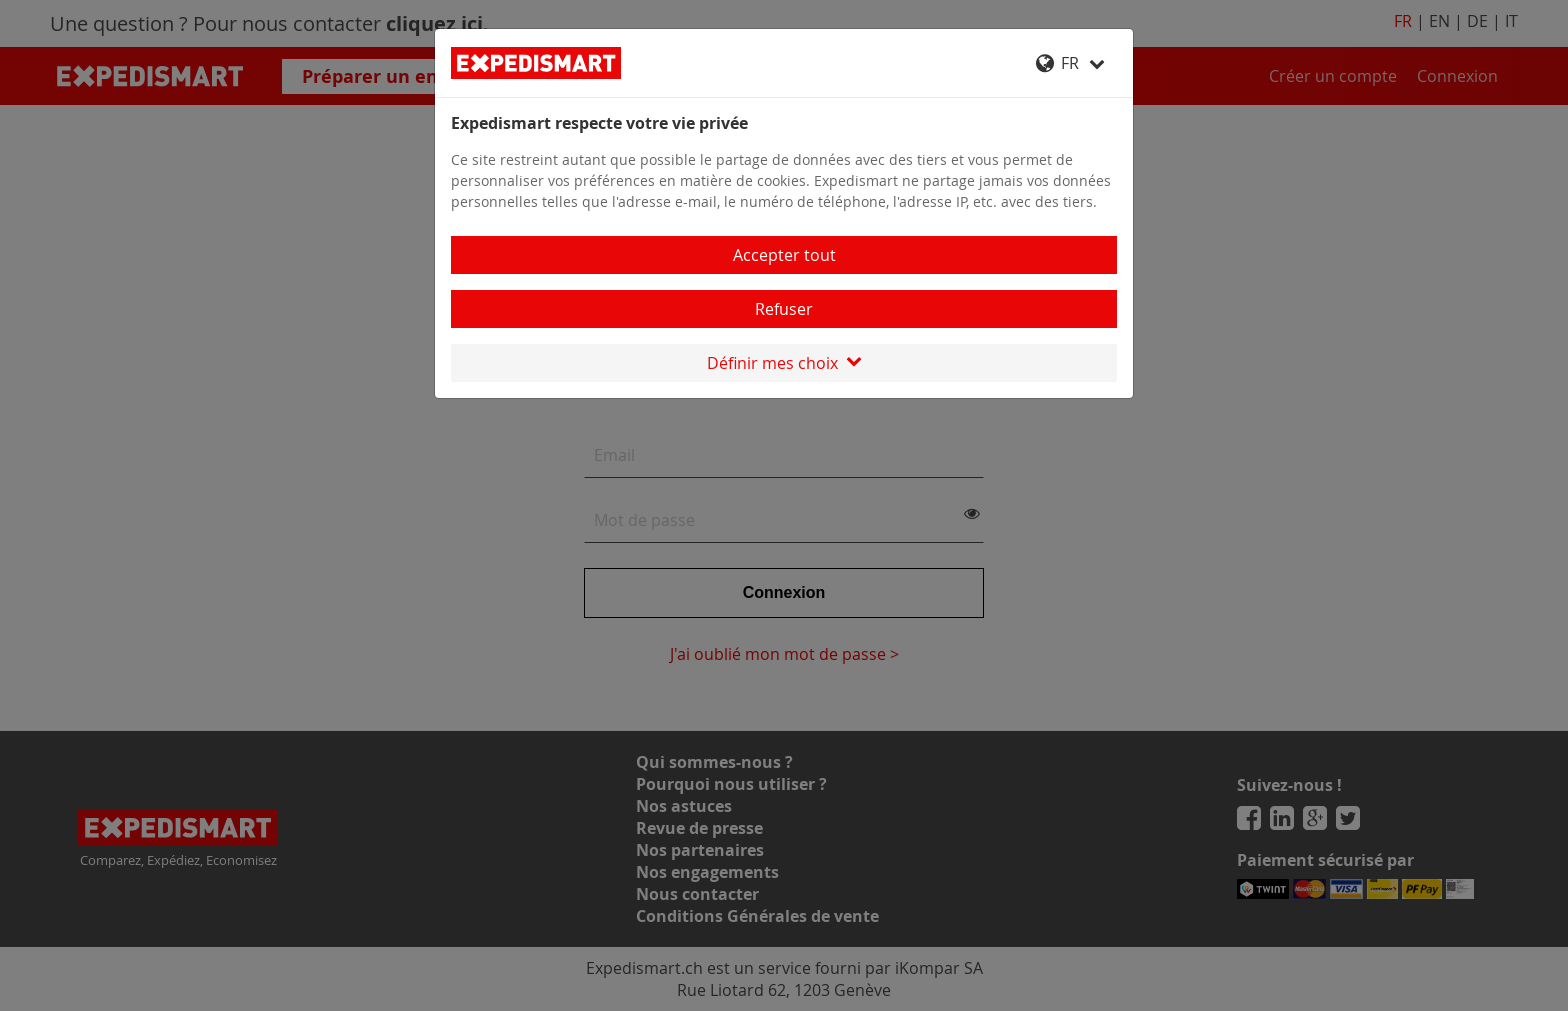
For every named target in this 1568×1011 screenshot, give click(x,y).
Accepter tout (784, 255)
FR (1070, 63)
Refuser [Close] (784, 309)
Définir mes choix (784, 363)
